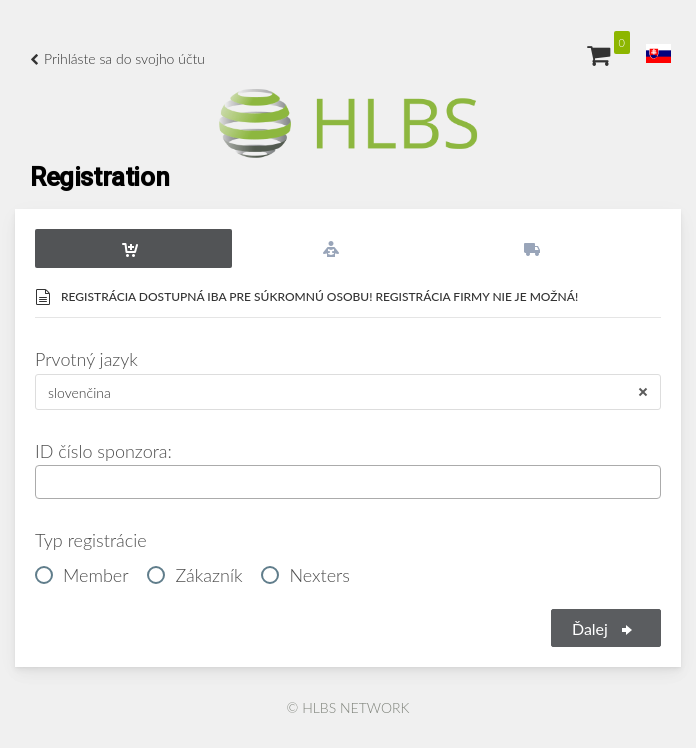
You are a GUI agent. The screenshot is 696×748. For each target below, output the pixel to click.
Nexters (305, 574)
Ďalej (603, 628)
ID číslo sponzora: (103, 451)
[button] (658, 53)
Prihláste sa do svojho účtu (117, 58)
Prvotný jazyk (86, 359)
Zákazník (194, 574)
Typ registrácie (91, 540)
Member (82, 574)
